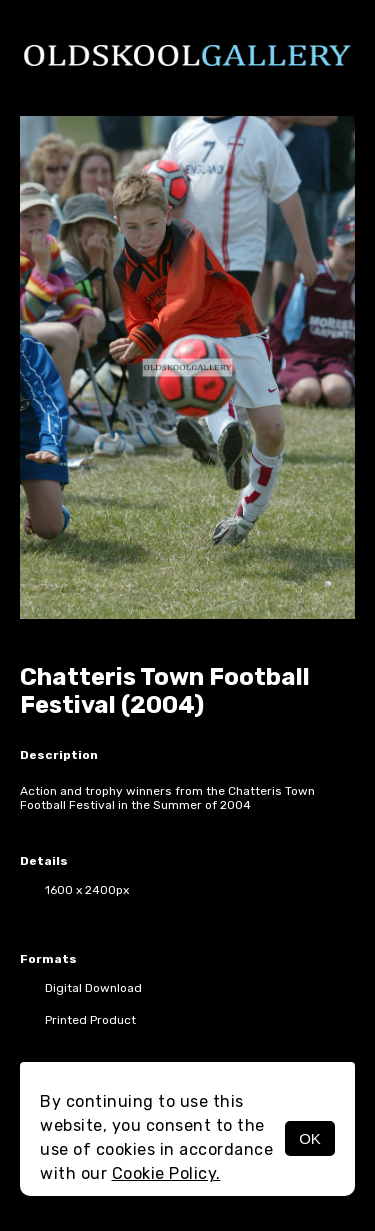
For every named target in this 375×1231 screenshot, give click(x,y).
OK (310, 1138)
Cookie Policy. (166, 1173)
